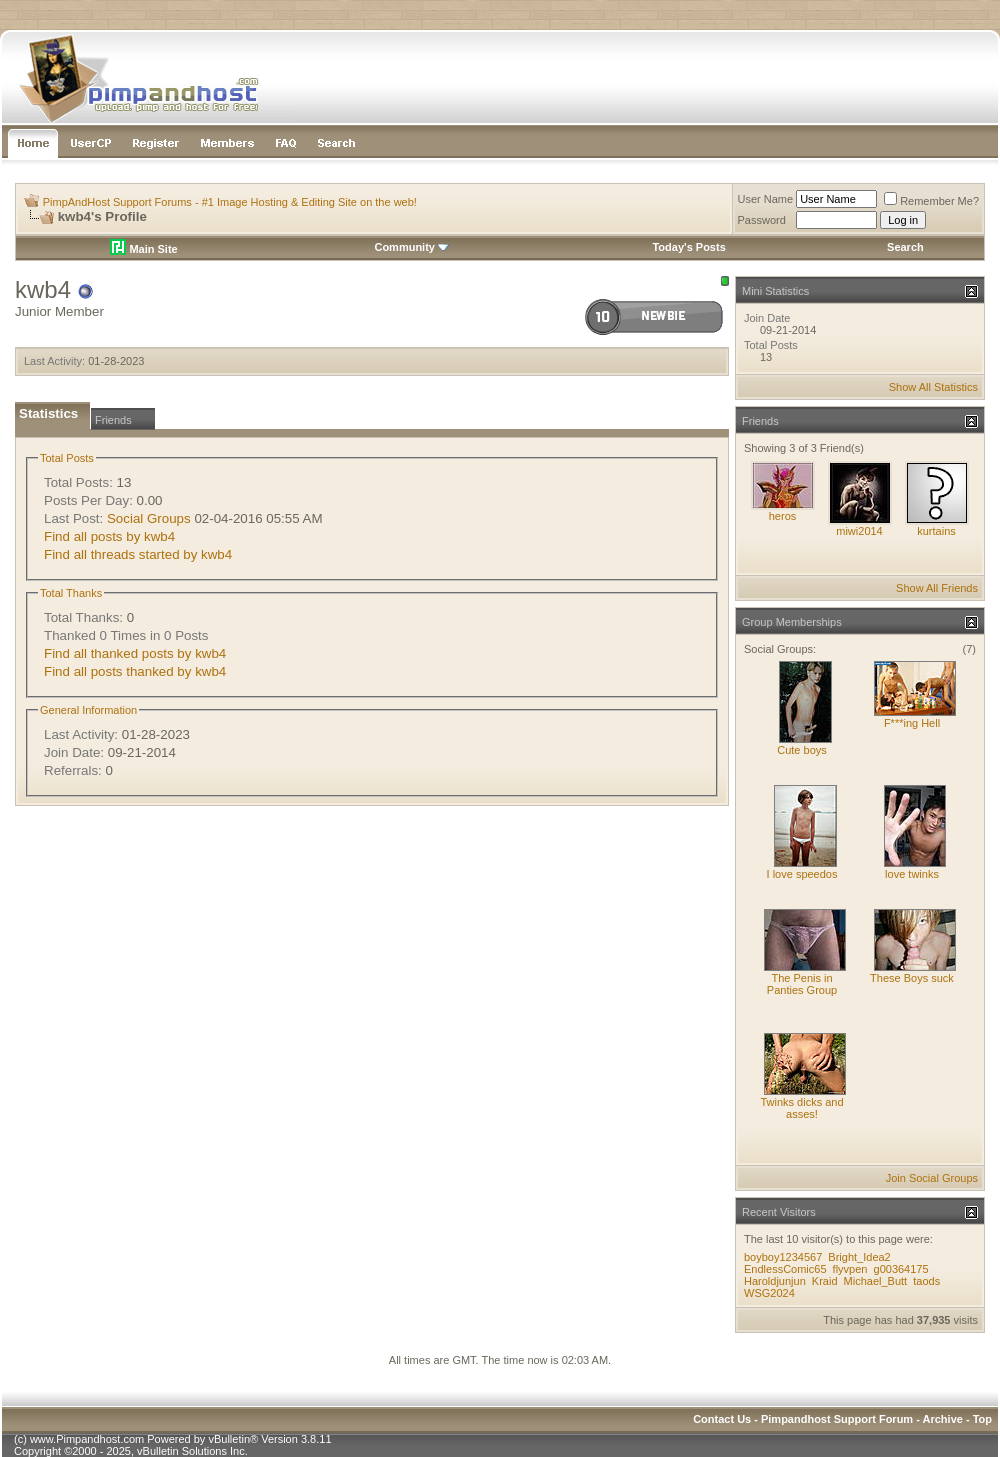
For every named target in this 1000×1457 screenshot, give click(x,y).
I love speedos (802, 874)
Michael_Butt (876, 1281)
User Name (766, 199)
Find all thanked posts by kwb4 (135, 653)
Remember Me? (931, 201)
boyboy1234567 (783, 1257)
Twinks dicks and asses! (801, 1108)
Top (982, 1419)
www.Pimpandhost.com (87, 1439)
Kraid (825, 1281)
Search (905, 247)
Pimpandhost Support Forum (837, 1419)
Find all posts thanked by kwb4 (135, 671)
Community (411, 247)
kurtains (936, 531)
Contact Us (722, 1419)
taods (926, 1281)
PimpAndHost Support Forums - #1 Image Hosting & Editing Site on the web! (230, 202)
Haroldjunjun (775, 1281)
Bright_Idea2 (859, 1257)
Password (762, 220)
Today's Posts (688, 247)
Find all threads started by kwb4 (138, 554)
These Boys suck (912, 978)
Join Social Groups (932, 1178)
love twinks (912, 874)
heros (783, 516)
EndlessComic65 (785, 1269)
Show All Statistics (933, 387)
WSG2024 (769, 1293)
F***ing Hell (912, 723)
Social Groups (149, 518)
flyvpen (850, 1269)
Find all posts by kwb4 (109, 536)
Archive (943, 1419)
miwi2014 (859, 531)
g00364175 (901, 1269)
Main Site (143, 249)
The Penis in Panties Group (802, 984)
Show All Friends (937, 588)
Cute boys (802, 750)
